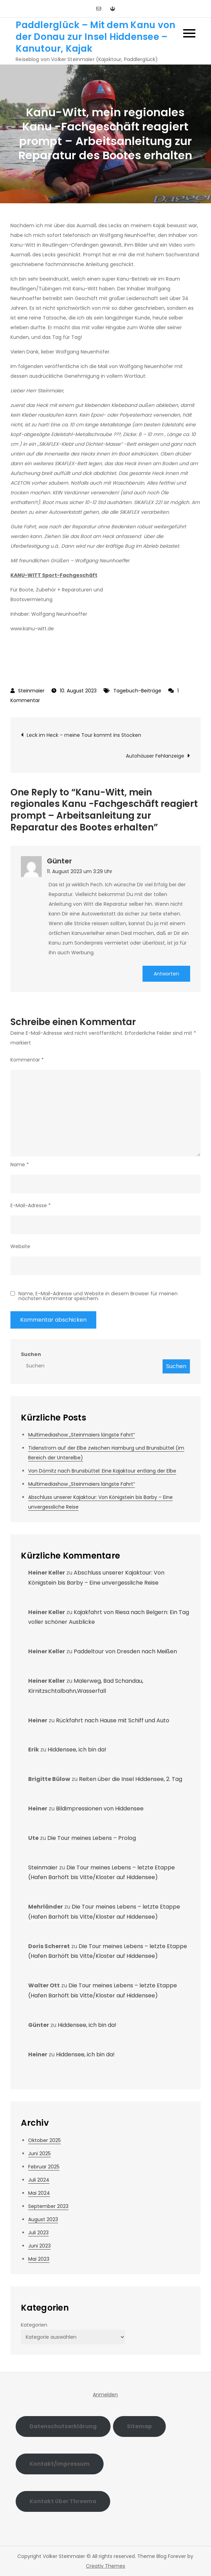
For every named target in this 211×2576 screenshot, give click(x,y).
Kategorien (34, 2324)
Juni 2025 (39, 2153)
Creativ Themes (105, 2565)
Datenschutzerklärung (63, 2426)
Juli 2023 (38, 2232)
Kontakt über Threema (63, 2501)
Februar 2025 (43, 2166)
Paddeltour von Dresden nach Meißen (125, 1651)
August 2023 (43, 2219)
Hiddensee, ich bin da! (77, 1750)
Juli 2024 (38, 2179)
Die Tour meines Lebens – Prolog (91, 1838)
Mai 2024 (39, 2193)
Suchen (31, 1354)
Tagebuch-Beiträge (137, 690)
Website (20, 1246)
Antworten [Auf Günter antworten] (166, 973)
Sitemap (139, 2426)
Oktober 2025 (44, 2140)
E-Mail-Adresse (30, 1205)
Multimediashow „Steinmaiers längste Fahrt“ (81, 1434)
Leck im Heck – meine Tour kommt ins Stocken (84, 735)
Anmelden (105, 2394)
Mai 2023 (38, 2258)
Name (19, 1164)
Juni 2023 (39, 2245)
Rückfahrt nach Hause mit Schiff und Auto (112, 1720)
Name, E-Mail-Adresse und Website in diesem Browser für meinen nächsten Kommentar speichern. (98, 1296)
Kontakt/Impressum (60, 2464)
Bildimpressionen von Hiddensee (100, 1808)
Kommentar (27, 1059)
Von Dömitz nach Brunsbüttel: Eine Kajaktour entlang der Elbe (102, 1470)
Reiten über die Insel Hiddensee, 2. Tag (130, 1779)
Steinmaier (31, 690)
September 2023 (48, 2206)
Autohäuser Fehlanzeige (155, 755)
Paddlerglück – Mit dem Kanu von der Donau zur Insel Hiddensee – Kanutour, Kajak (95, 37)
